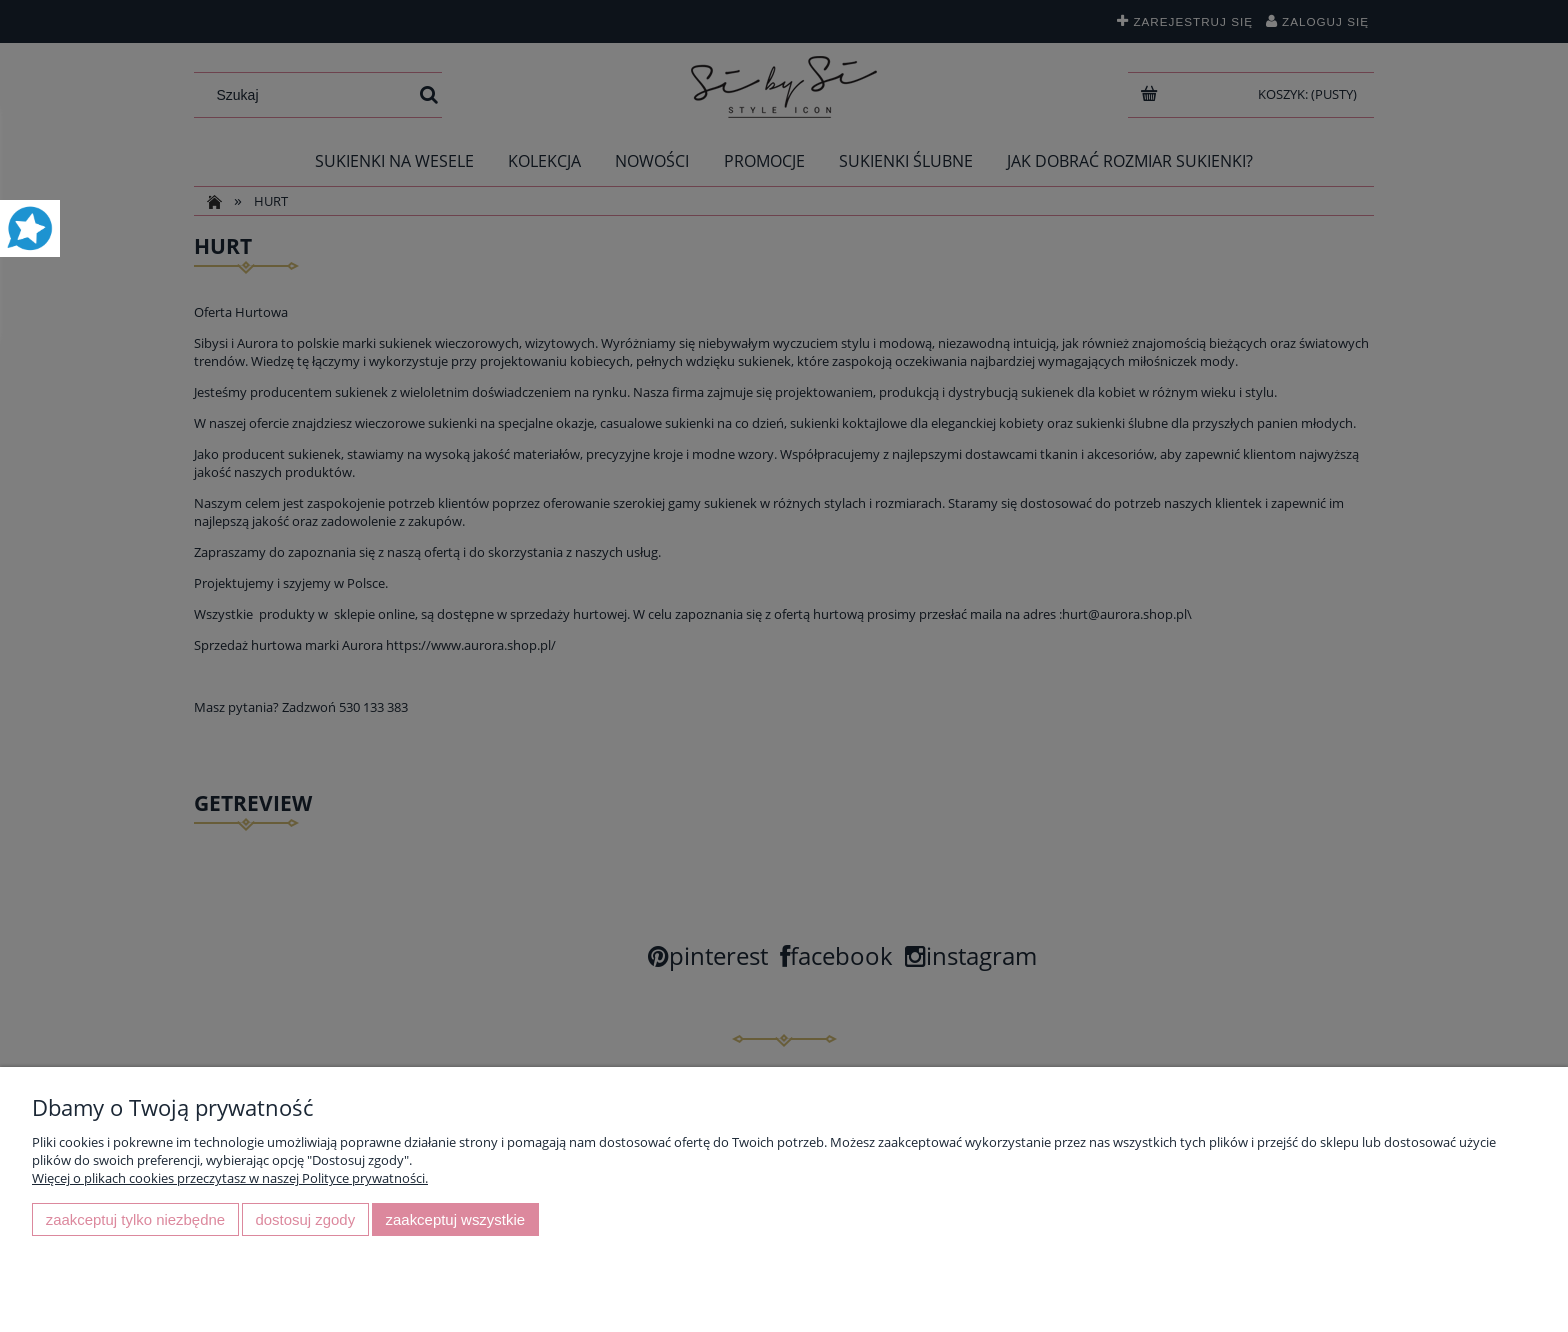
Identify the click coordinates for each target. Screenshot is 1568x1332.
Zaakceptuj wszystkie (455, 1219)
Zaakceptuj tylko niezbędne (135, 1219)
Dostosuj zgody (305, 1219)
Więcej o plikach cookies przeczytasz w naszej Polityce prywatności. (230, 1178)
